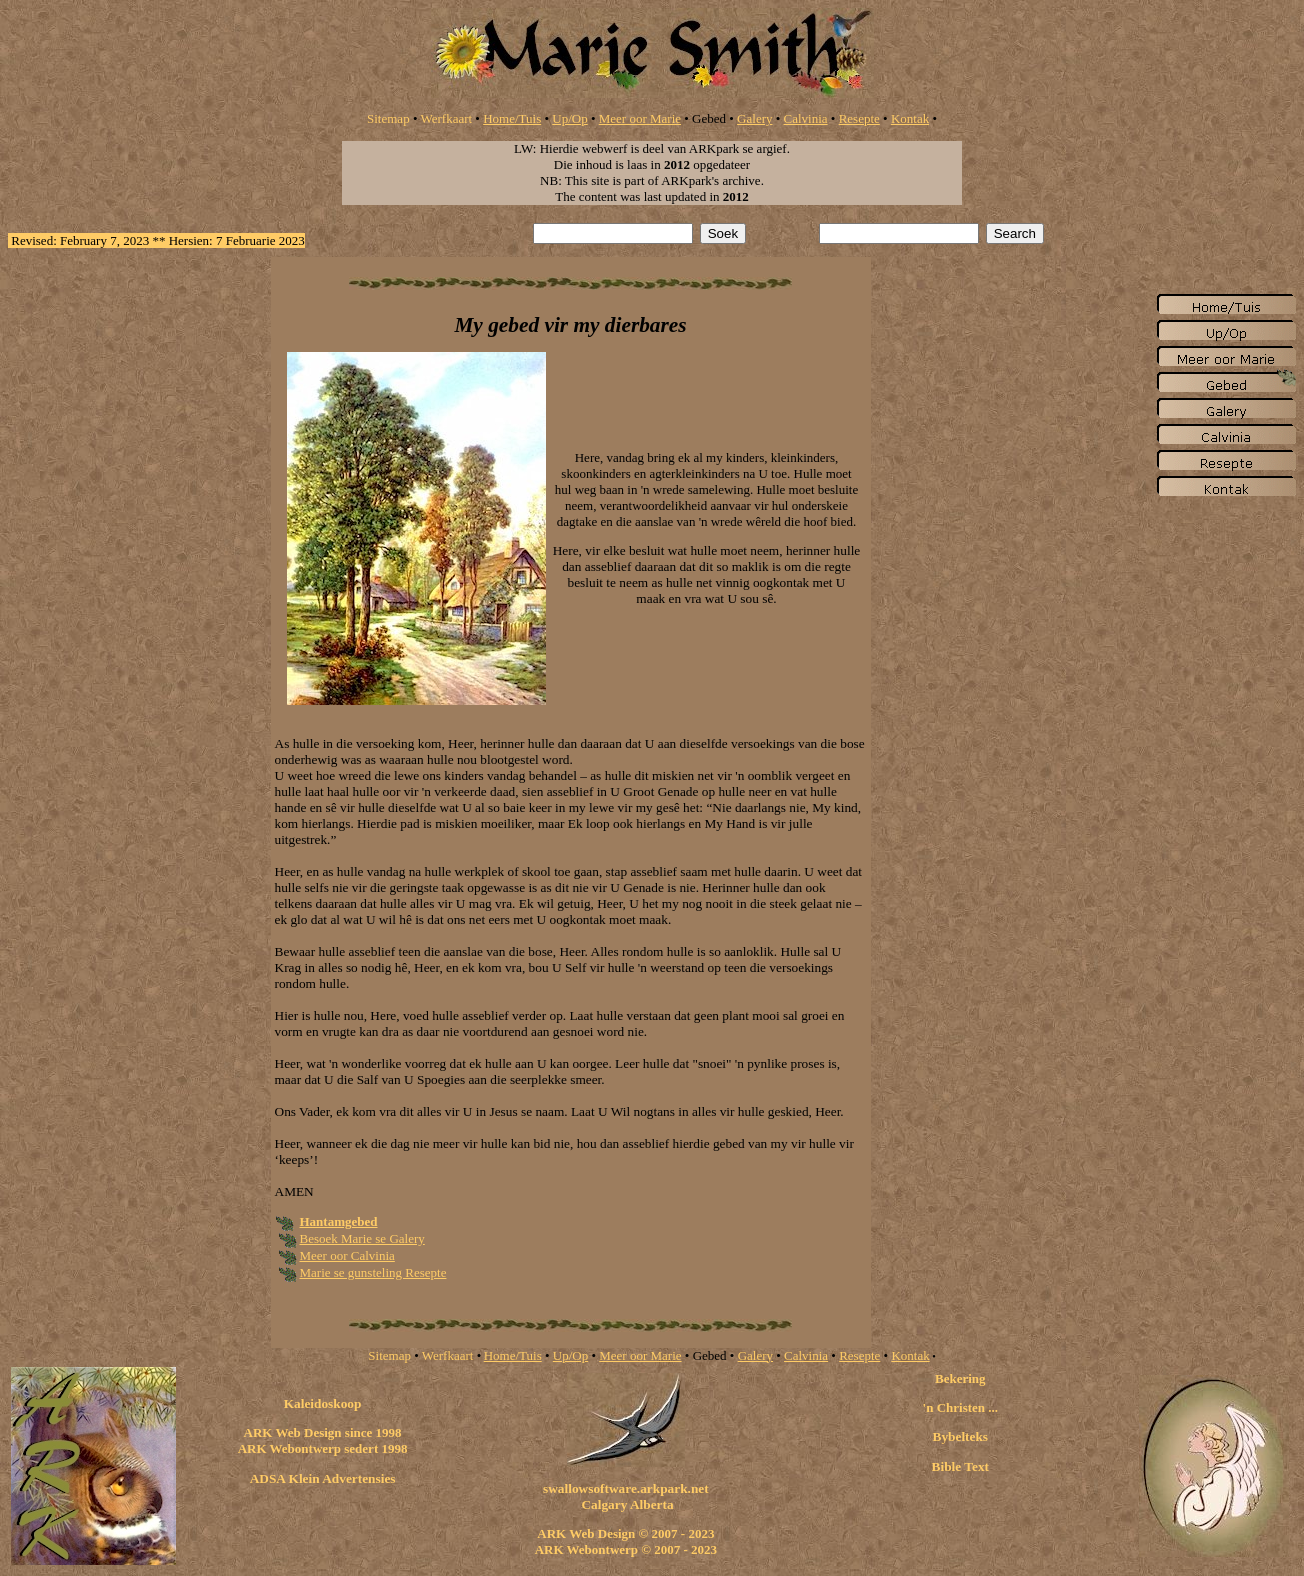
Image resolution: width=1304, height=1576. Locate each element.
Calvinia (806, 118)
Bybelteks (961, 1436)
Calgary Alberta (626, 1504)
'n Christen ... (960, 1407)
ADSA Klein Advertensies (323, 1478)
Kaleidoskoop (323, 1403)
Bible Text (960, 1466)
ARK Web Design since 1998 (323, 1432)
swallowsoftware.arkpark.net (626, 1488)
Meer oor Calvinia (347, 1255)
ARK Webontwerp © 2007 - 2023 (626, 1549)
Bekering (960, 1378)
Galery (754, 118)
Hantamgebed (339, 1221)
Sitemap (388, 118)
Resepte (859, 118)
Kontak (910, 118)
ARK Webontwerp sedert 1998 (323, 1448)
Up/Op (569, 118)
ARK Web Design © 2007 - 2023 (625, 1533)
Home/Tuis (512, 118)
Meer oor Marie (640, 118)
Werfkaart (446, 118)
